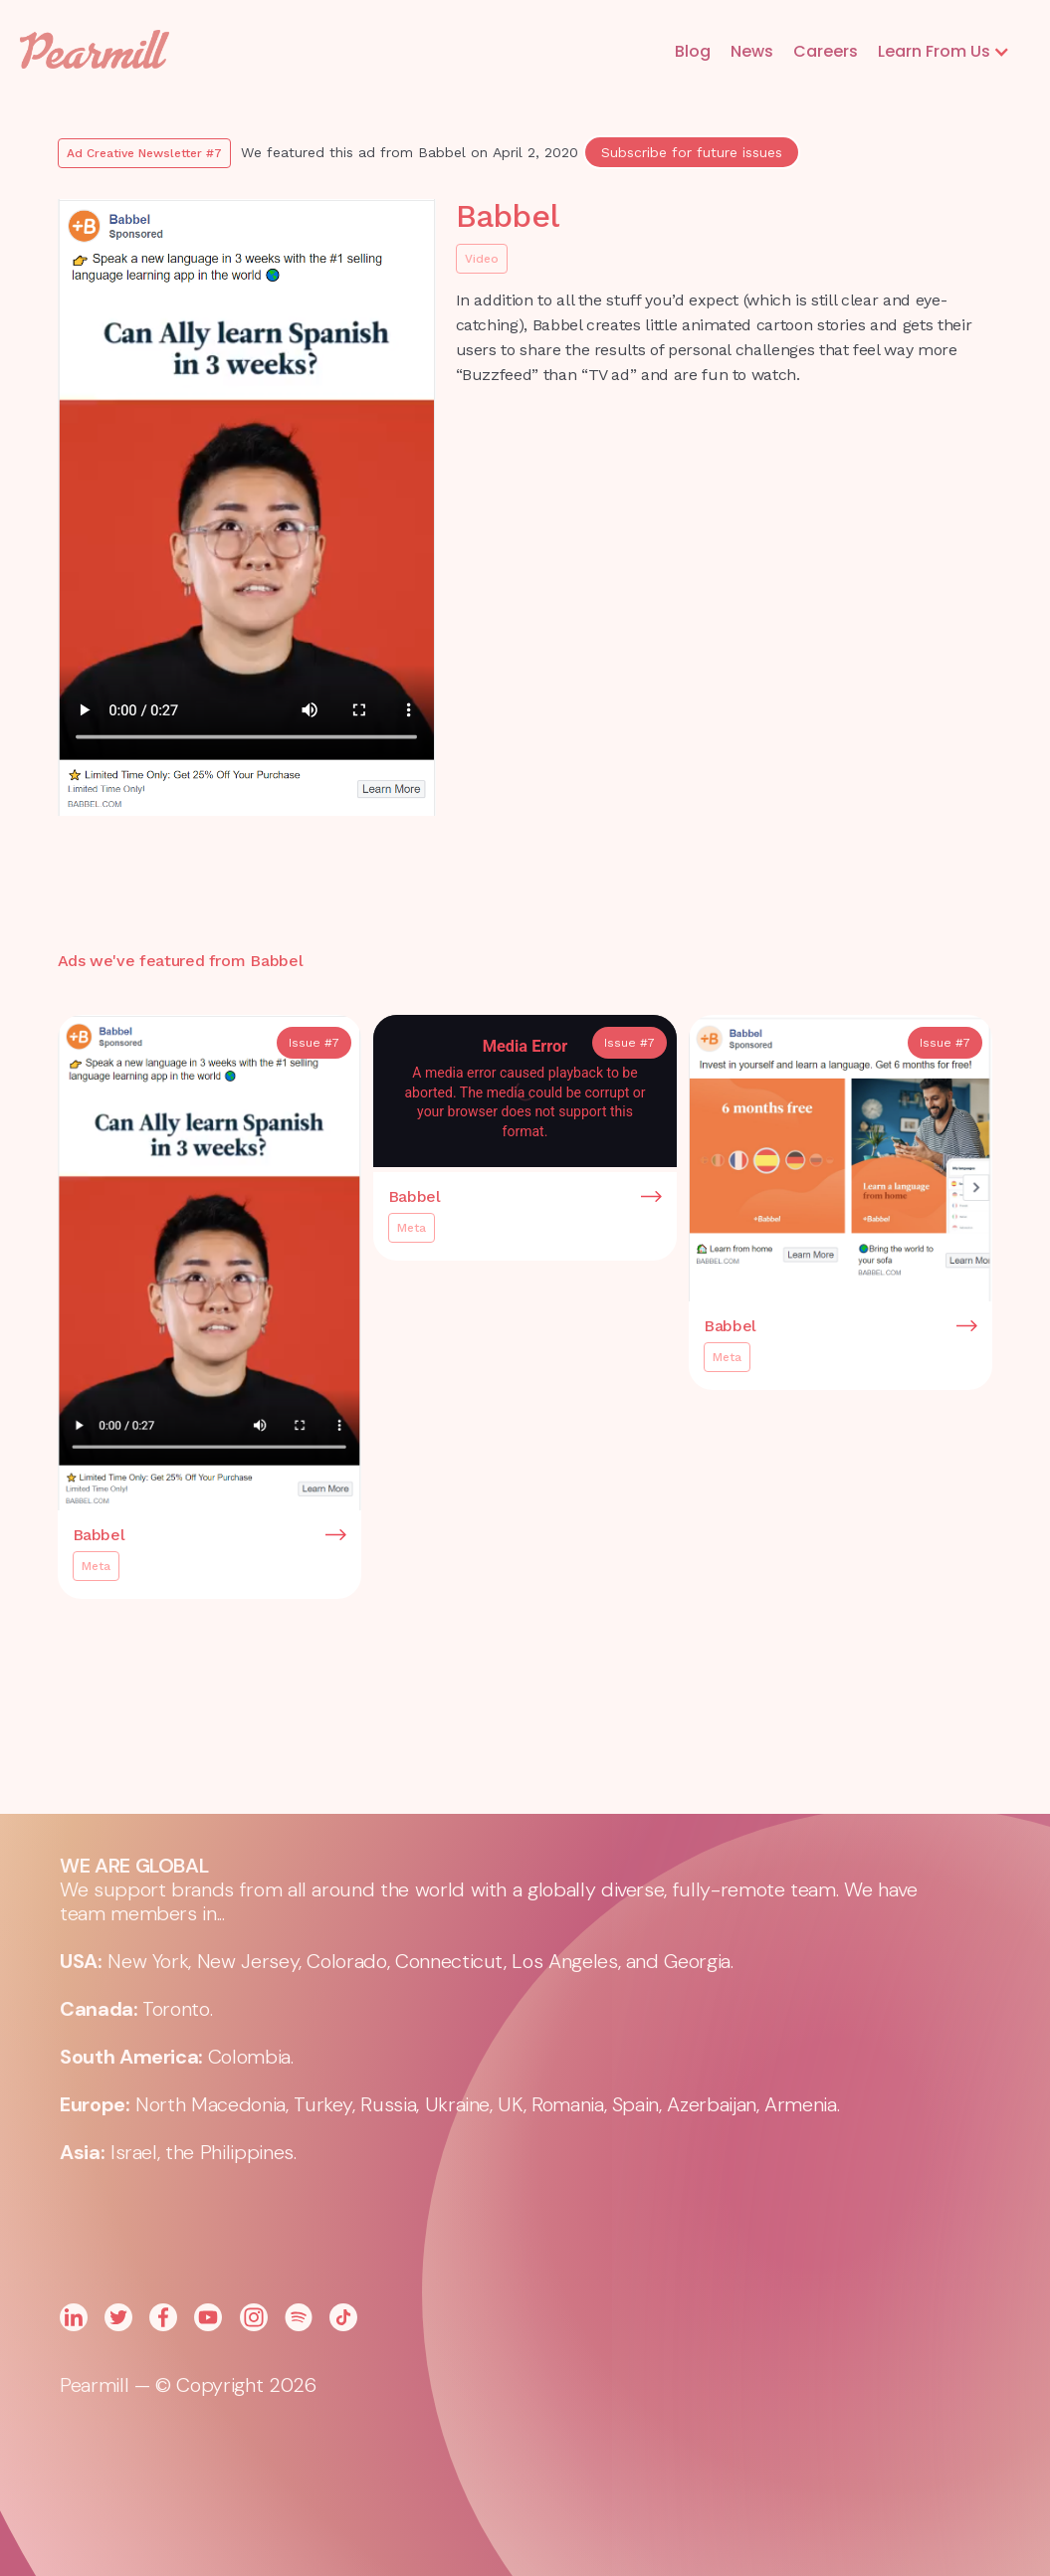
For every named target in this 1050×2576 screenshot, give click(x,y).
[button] (944, 52)
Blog (693, 51)
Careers (825, 51)
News (752, 51)
